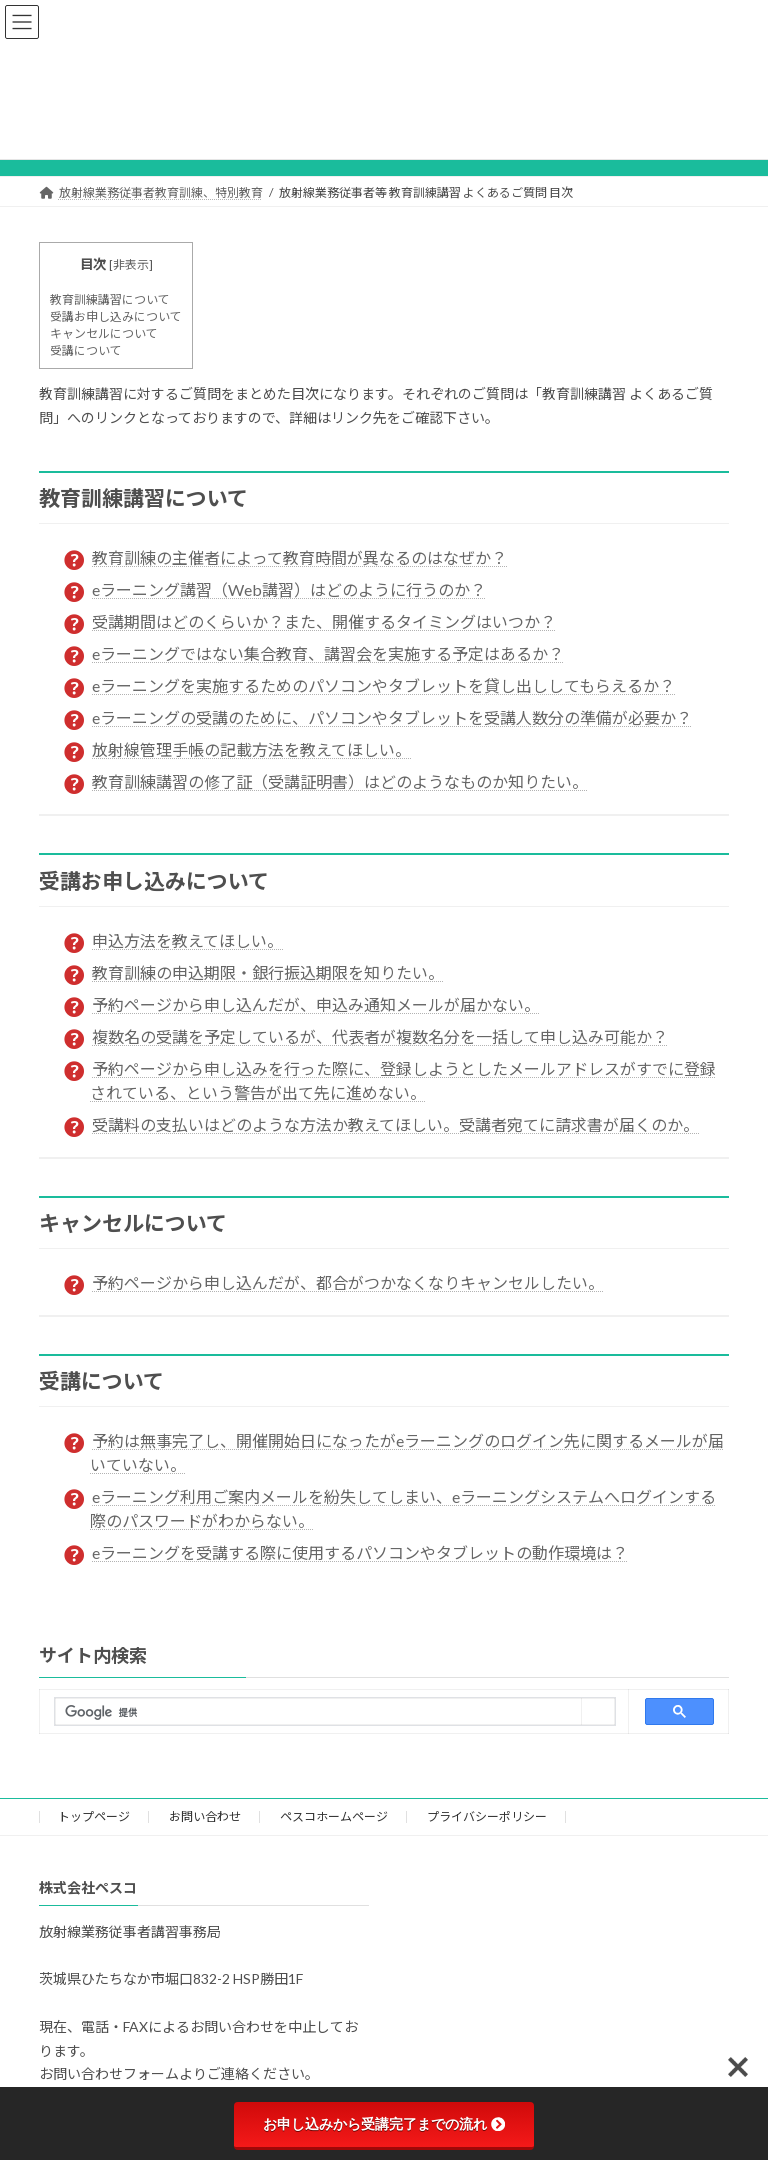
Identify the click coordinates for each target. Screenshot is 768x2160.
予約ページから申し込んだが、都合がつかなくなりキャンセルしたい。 (348, 1282)
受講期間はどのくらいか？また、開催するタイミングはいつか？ (324, 621)
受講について (86, 350)
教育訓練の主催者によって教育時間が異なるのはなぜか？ (299, 557)
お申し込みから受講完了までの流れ (384, 2124)
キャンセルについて (104, 333)
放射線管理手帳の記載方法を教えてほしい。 (251, 749)
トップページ (94, 1816)
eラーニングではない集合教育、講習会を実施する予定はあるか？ (328, 653)
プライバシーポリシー (487, 1816)
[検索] (318, 1713)
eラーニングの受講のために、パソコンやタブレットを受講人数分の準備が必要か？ (392, 717)
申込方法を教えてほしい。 (187, 940)
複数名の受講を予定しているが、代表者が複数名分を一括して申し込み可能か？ (380, 1036)
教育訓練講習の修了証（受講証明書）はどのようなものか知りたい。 (340, 781)
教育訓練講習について (110, 299)
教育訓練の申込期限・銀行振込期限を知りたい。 (268, 972)
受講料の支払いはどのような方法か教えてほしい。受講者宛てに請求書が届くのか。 (395, 1124)
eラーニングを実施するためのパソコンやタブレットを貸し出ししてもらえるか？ (383, 685)
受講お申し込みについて (116, 316)
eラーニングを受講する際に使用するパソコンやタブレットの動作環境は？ (360, 1552)
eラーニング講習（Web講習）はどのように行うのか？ (289, 589)
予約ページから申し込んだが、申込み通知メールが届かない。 (316, 1004)
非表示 (131, 264)
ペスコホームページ (334, 1816)
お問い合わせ (205, 1816)
